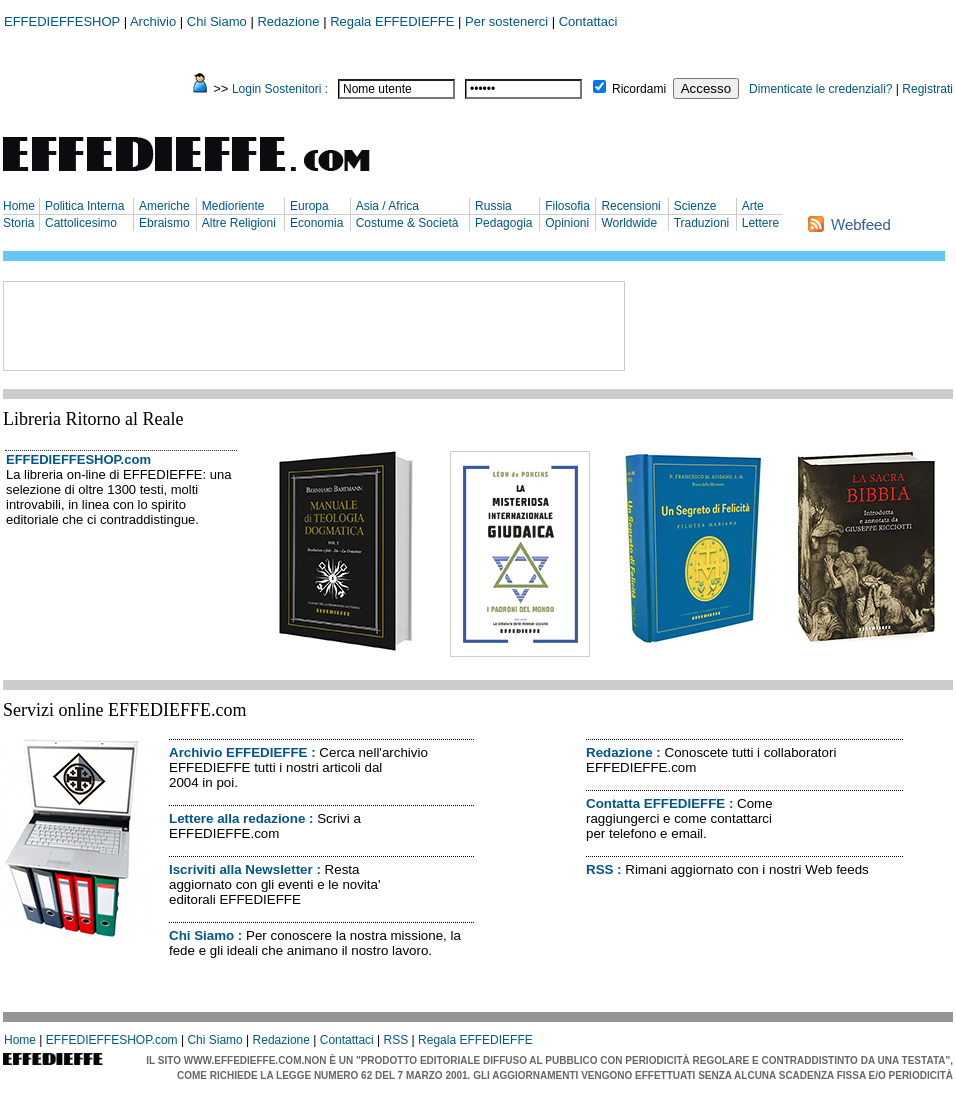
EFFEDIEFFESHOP (62, 21)
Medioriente (233, 206)
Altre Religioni (239, 223)
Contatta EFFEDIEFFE (655, 803)
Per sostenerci (506, 21)
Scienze (695, 206)
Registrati (927, 89)
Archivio (153, 21)
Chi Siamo (217, 21)
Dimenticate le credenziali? (820, 89)
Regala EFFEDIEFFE (392, 21)
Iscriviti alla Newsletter (241, 869)
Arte (753, 206)
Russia (493, 206)
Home (19, 206)
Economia (316, 223)
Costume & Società (407, 223)
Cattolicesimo (81, 223)
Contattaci (588, 21)
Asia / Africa (387, 206)
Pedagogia (503, 223)
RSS (599, 869)
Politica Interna (84, 206)
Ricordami (639, 89)
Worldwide (629, 223)
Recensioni (630, 206)
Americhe (164, 206)
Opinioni (567, 223)
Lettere (760, 223)
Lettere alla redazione (237, 818)
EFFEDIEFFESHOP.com (78, 459)
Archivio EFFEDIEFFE (238, 752)
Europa (309, 206)
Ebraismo (164, 223)
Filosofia (567, 206)
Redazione (288, 21)
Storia (18, 223)
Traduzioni (702, 223)
